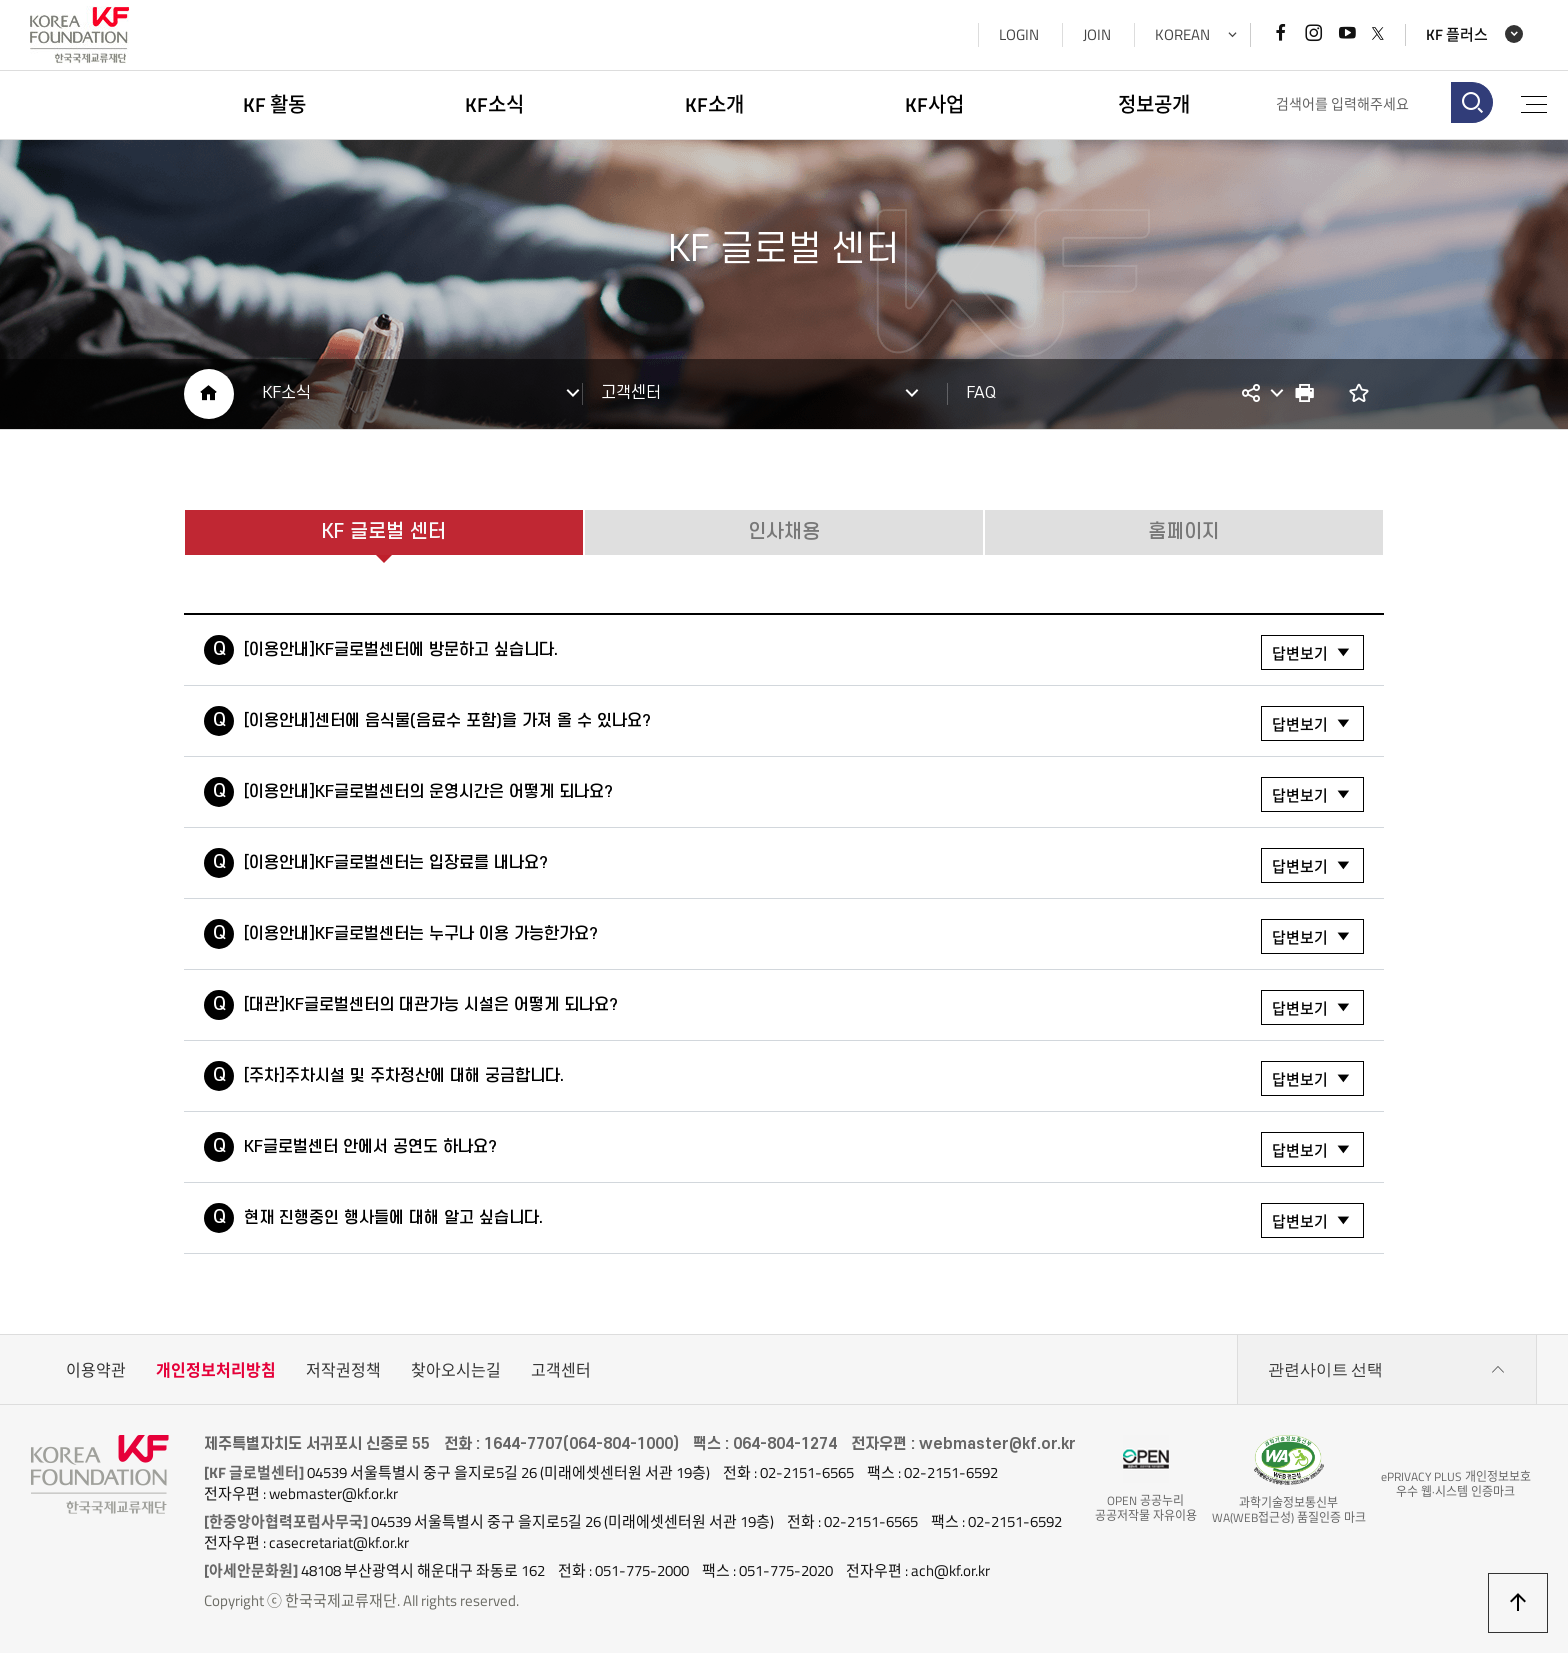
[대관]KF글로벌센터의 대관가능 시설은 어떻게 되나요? (804, 1007)
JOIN (1096, 34)
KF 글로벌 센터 (384, 532)
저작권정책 (343, 1370)
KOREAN (1181, 34)
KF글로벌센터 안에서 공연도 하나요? (804, 1149)
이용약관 (96, 1370)
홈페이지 (1184, 532)
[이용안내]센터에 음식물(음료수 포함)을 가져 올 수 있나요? (804, 723)
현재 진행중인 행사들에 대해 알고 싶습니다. (804, 1220)
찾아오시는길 (456, 1370)
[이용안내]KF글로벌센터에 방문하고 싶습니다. (804, 652)
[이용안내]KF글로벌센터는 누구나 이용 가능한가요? (804, 936)
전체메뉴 (1533, 104)
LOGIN (1018, 34)
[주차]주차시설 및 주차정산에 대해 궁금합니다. (804, 1078)
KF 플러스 (1456, 35)
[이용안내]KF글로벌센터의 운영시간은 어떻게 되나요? (804, 794)
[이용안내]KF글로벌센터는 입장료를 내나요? (804, 865)
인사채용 (784, 532)
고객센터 (561, 1370)
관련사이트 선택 (1387, 1370)
